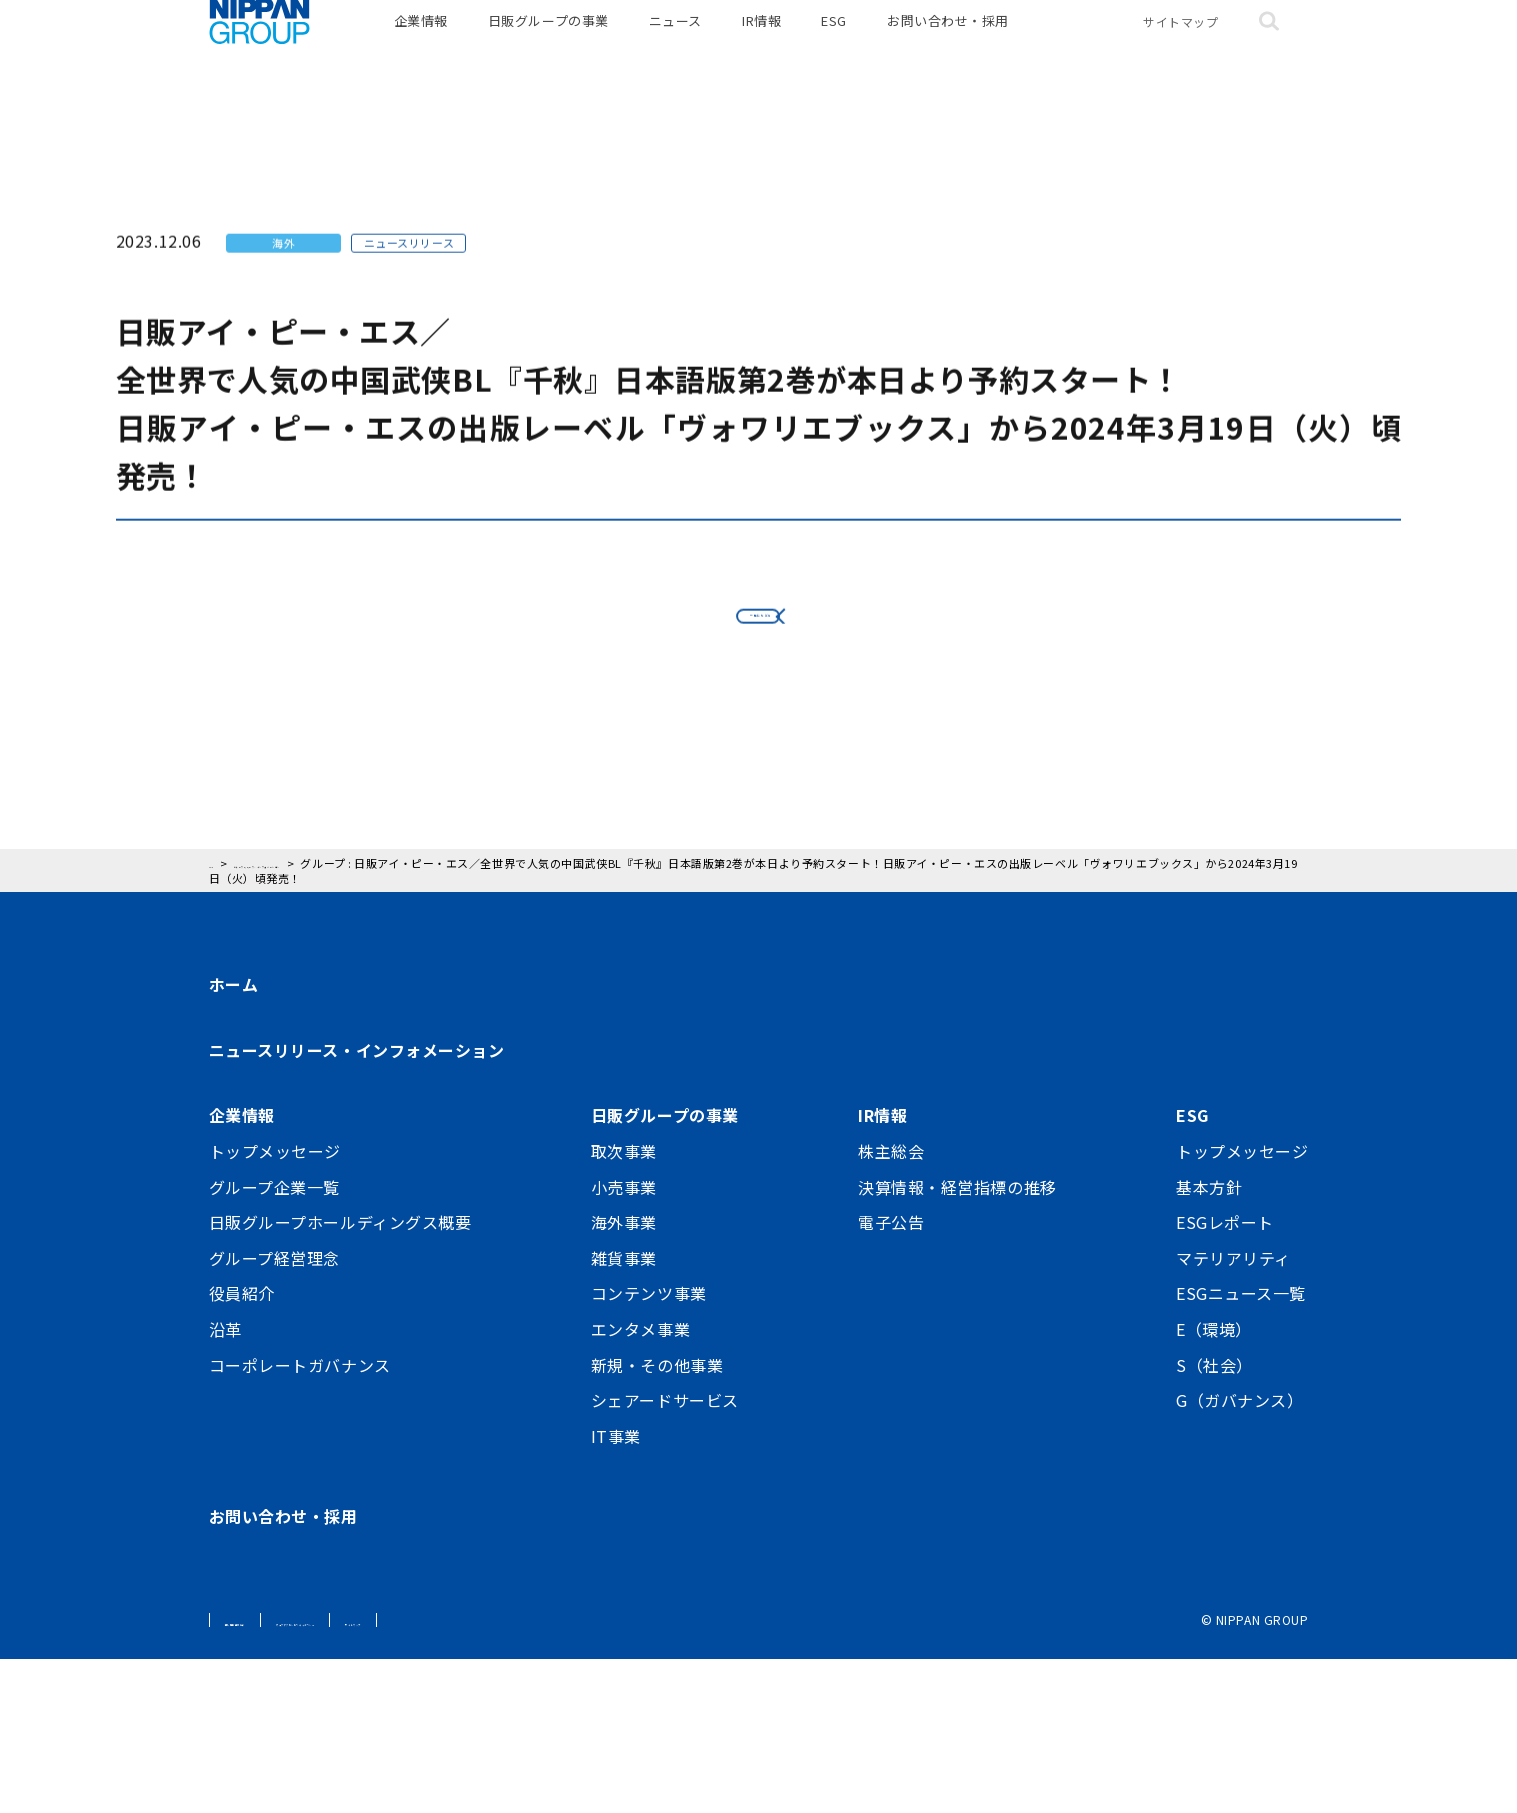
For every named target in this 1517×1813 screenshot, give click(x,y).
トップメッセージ (275, 1305)
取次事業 (624, 1305)
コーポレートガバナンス (300, 1518)
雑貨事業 (624, 1412)
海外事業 (624, 1376)
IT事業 (616, 1590)
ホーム (234, 1138)
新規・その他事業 (657, 1518)
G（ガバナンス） (1239, 1554)
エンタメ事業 (640, 1483)
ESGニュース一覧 (1241, 1447)
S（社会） (1214, 1518)
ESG (834, 49)
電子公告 (891, 1376)
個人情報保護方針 (275, 1773)
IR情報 (761, 49)
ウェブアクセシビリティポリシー (449, 1773)
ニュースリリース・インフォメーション (357, 1204)
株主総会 (891, 1305)
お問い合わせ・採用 (948, 49)
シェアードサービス (665, 1554)
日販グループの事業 (548, 49)
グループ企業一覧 (274, 1340)
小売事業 (624, 1340)
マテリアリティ (1233, 1412)
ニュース (675, 49)
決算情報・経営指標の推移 (957, 1340)
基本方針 (1209, 1340)
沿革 (225, 1483)
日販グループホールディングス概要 (340, 1376)
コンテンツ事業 (649, 1447)
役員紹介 (242, 1447)
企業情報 (421, 49)
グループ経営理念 (274, 1412)
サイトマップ (1180, 49)
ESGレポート (1225, 1376)
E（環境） (1214, 1483)
